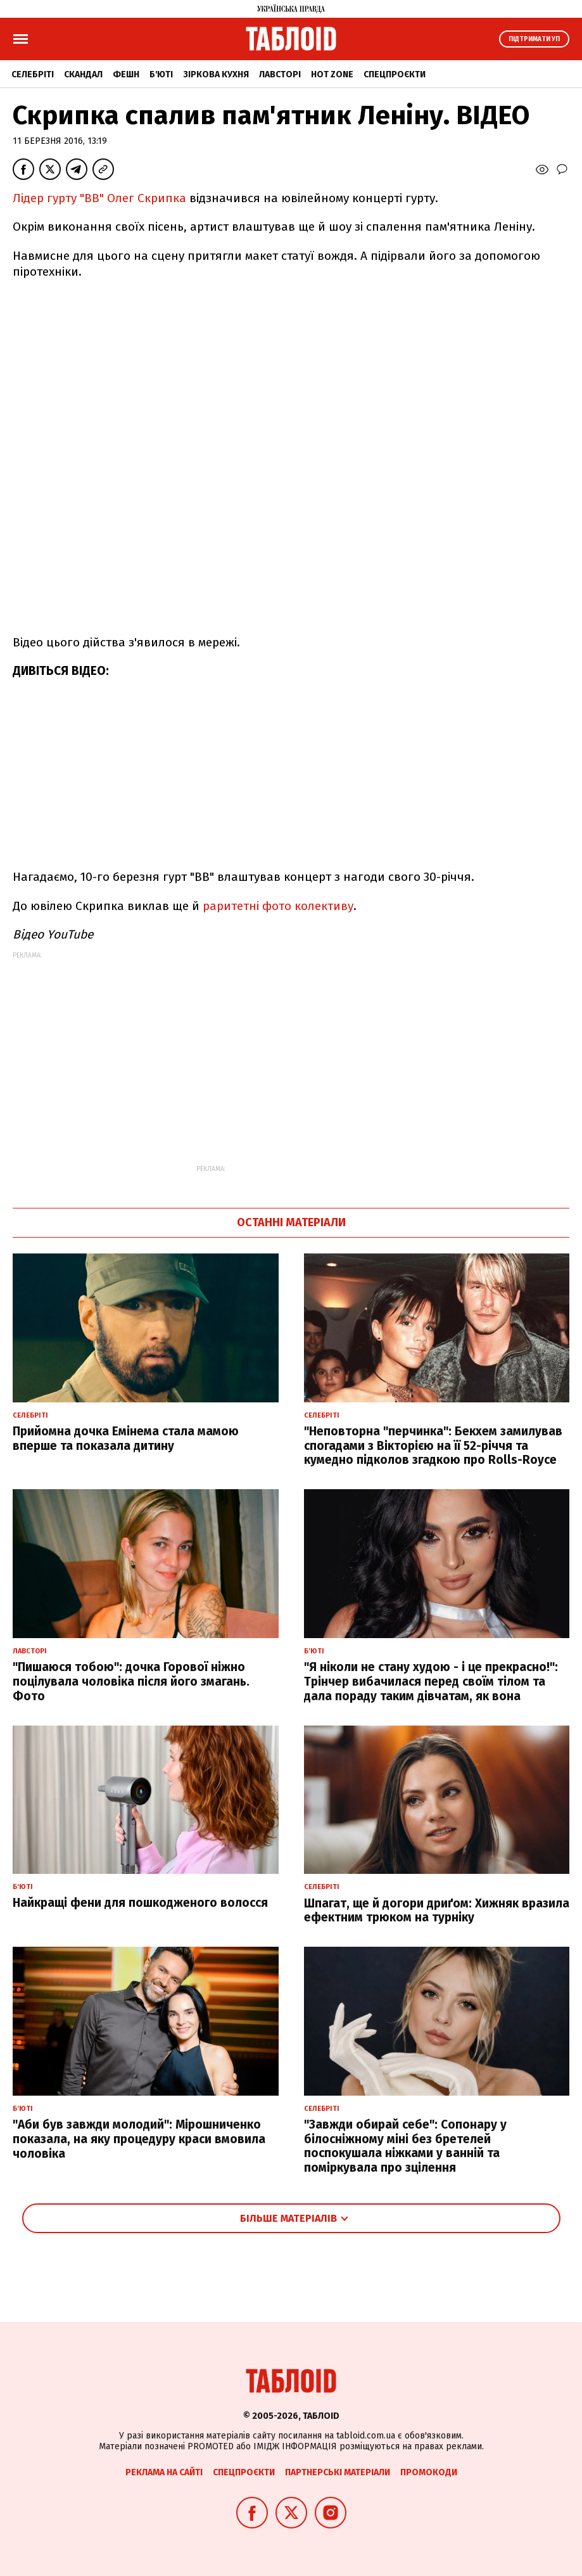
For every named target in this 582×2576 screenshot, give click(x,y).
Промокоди (428, 2472)
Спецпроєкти (395, 74)
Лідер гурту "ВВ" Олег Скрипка (99, 198)
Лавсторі (280, 74)
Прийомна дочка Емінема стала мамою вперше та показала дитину (126, 1438)
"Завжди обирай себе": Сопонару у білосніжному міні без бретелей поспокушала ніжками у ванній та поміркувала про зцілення (405, 2146)
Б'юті (161, 74)
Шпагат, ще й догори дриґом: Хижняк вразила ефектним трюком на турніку (436, 1910)
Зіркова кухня (216, 74)
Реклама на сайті (164, 2472)
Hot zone (332, 74)
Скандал (83, 74)
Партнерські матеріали (337, 2472)
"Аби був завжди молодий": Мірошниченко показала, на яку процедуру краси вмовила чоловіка (139, 2139)
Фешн (126, 74)
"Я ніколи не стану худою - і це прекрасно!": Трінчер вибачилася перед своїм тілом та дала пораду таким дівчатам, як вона (431, 1681)
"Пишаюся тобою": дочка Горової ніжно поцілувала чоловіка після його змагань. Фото (131, 1681)
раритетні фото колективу (278, 906)
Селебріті (32, 74)
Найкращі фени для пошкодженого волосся (140, 1902)
